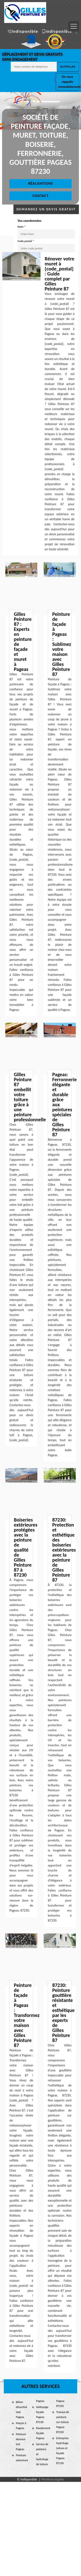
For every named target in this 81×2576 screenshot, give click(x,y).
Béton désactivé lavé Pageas (21, 2409)
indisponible (25, 31)
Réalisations (40, 183)
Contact (40, 195)
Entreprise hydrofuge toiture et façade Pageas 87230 (62, 2450)
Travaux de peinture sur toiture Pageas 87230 (62, 2422)
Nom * (22, 227)
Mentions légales (52, 2479)
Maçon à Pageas (21, 2425)
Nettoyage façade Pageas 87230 (42, 2414)
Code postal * (26, 241)
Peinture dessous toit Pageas (21, 2441)
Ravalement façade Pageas (42, 2433)
